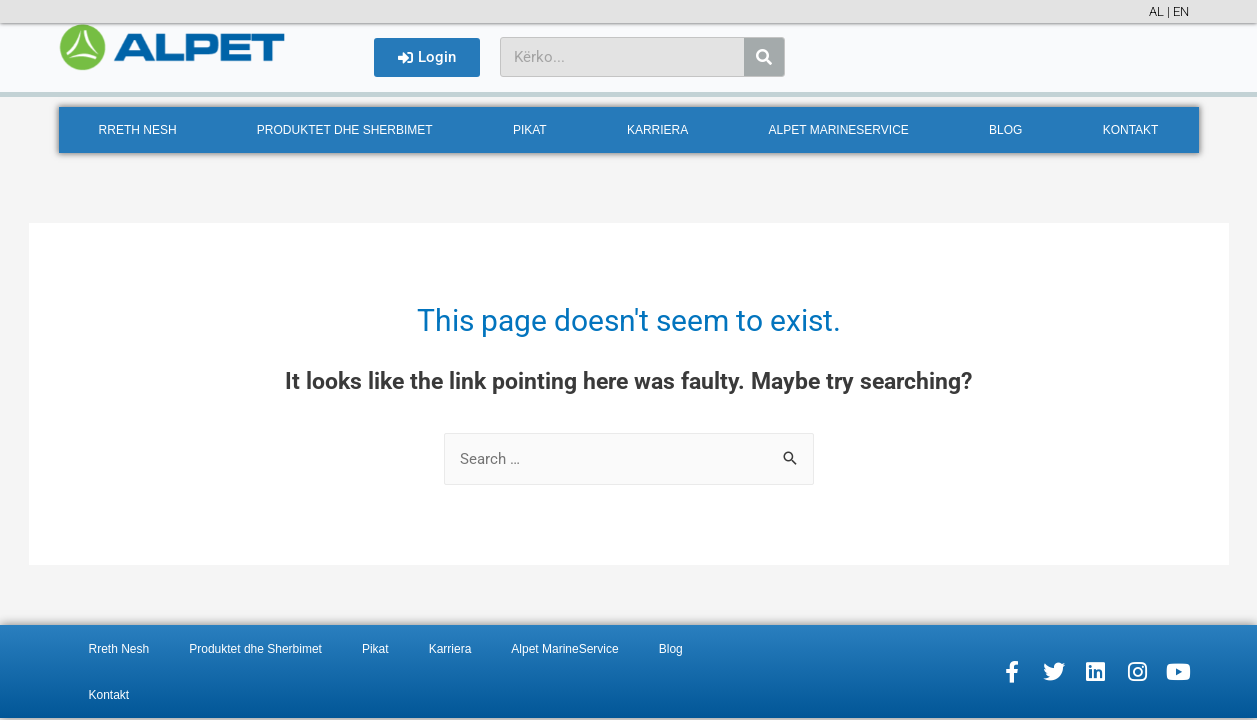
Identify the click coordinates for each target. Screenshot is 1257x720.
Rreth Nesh (138, 130)
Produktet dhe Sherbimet (345, 130)
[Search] (764, 57)
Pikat (530, 130)
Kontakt (1131, 130)
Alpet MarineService (839, 130)
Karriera (657, 130)
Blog (1005, 130)
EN (1181, 11)
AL (1156, 11)
